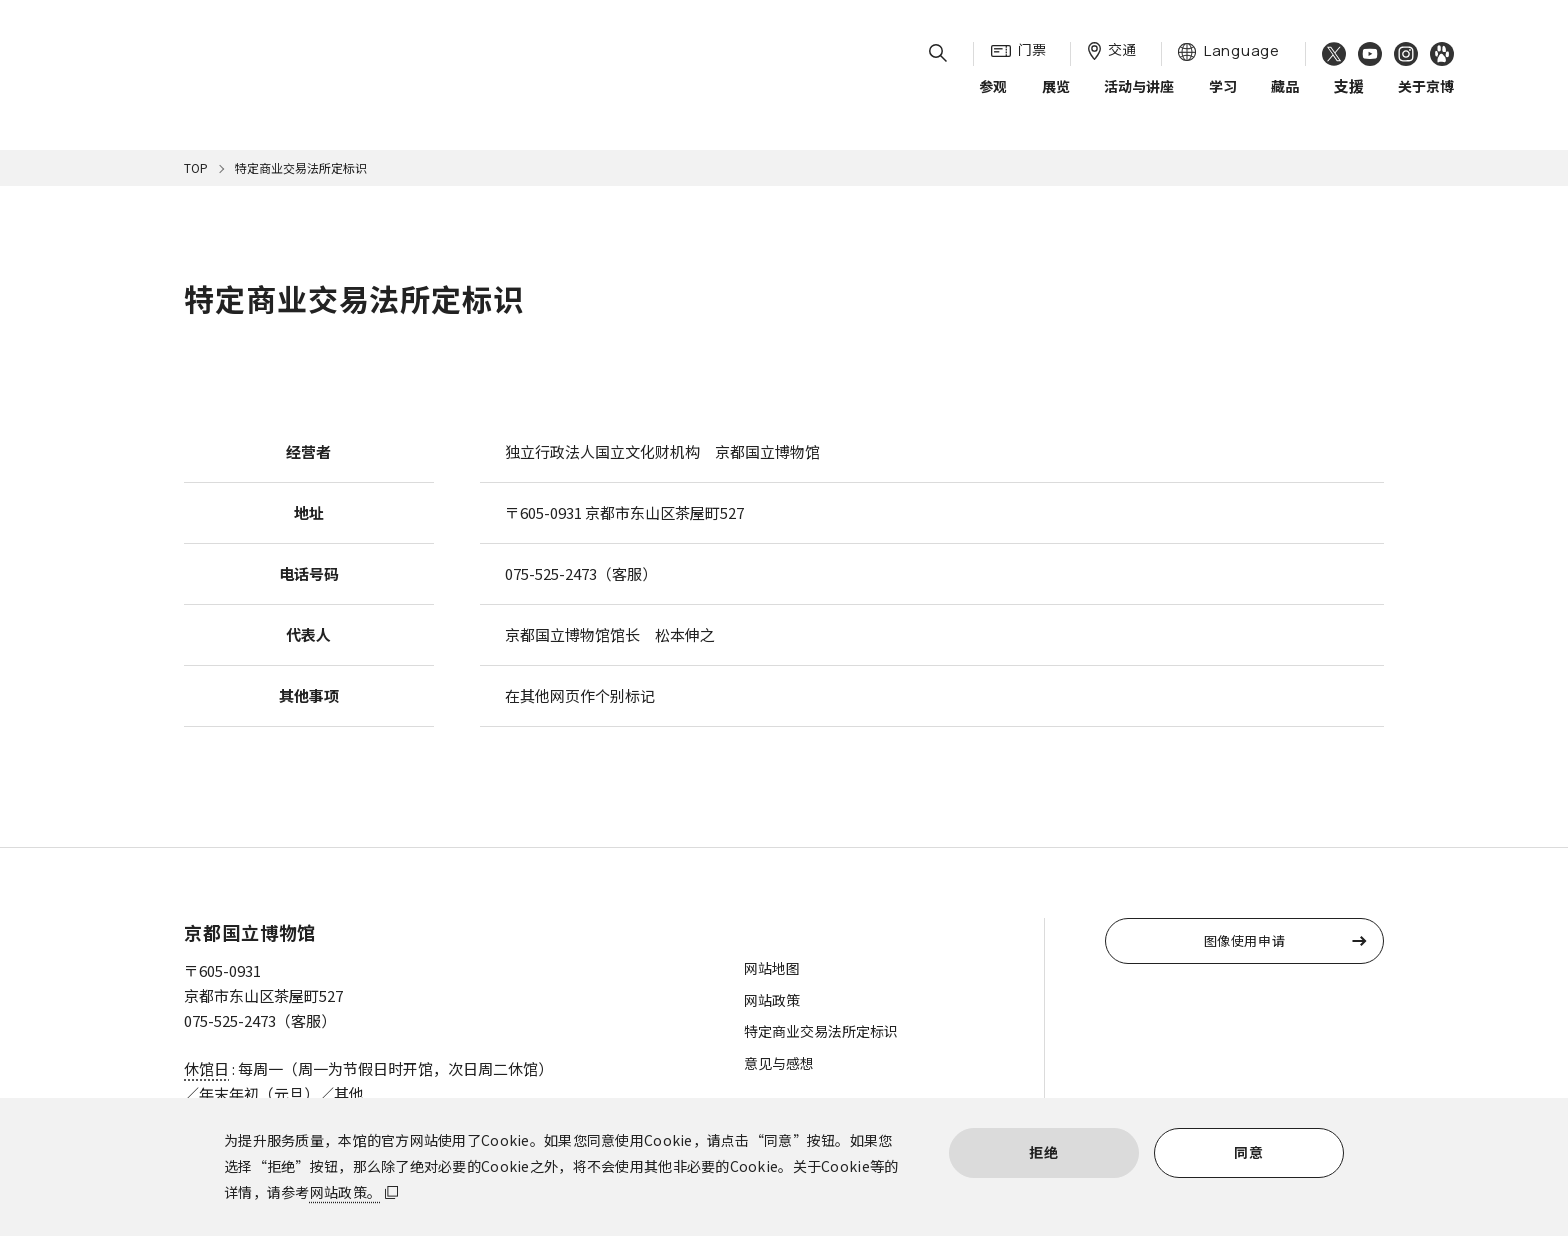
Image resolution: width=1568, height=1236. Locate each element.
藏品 (1285, 99)
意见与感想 (779, 1063)
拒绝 (1043, 1152)
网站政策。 (345, 1192)
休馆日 (206, 1068)
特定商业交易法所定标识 (821, 1031)
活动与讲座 (1139, 99)
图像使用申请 (1245, 940)
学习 (1223, 99)
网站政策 (772, 1000)
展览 (1056, 99)
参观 (993, 99)
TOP (196, 167)
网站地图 (772, 968)
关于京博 (1426, 99)
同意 (1248, 1152)
